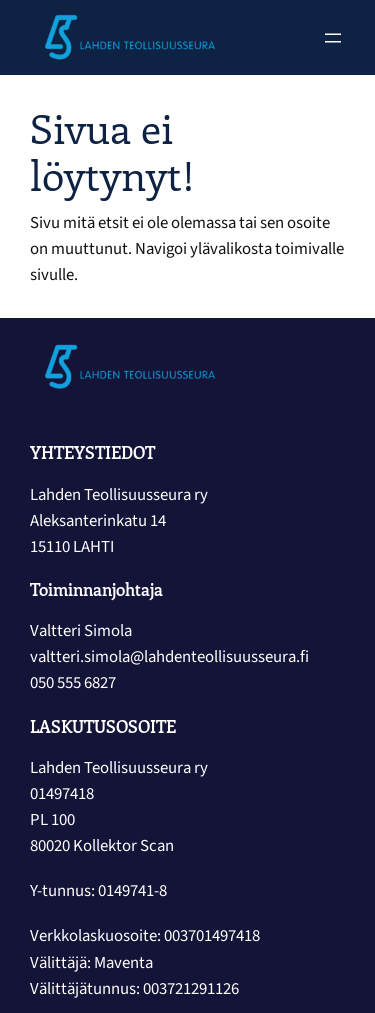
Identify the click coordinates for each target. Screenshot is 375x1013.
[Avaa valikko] (333, 38)
